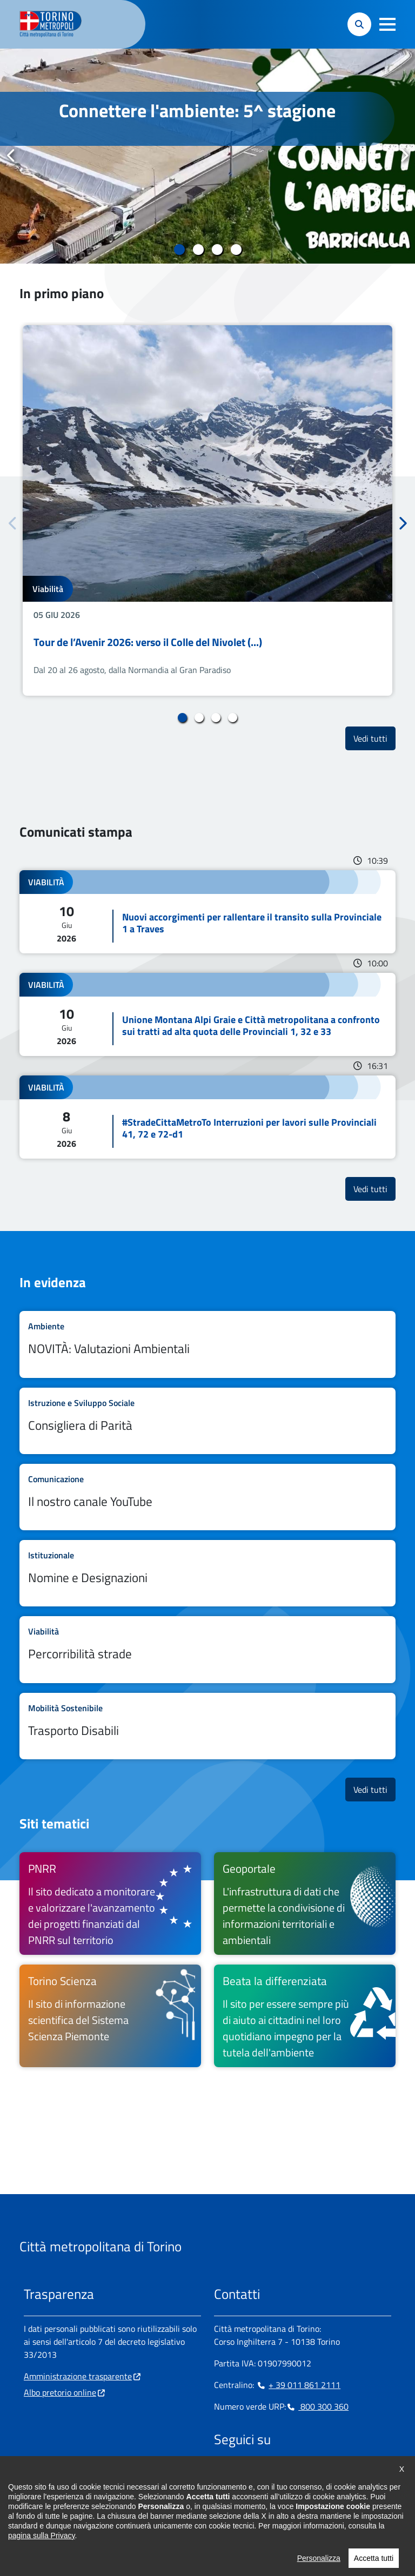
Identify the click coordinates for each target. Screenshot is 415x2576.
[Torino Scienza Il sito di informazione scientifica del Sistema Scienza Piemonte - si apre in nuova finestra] (110, 2016)
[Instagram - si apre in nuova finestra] (239, 2473)
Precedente (11, 155)
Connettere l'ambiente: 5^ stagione (197, 110)
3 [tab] (217, 249)
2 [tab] (198, 249)
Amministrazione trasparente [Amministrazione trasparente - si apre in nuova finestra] (78, 2376)
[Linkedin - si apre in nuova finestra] (256, 2473)
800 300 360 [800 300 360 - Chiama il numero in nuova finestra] (317, 2406)
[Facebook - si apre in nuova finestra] (222, 2473)
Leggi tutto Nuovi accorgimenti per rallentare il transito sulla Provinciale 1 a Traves (207, 911)
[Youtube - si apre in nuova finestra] (308, 2473)
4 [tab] (235, 249)
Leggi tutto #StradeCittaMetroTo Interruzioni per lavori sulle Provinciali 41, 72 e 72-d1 (207, 1117)
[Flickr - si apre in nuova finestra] (325, 2473)
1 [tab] (179, 249)
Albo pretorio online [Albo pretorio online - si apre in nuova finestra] (60, 2392)
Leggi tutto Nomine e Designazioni (207, 1573)
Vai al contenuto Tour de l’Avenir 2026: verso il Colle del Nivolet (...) (207, 510)
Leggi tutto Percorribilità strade (207, 1649)
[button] (387, 24)
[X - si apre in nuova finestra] (291, 2473)
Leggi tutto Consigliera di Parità (207, 1421)
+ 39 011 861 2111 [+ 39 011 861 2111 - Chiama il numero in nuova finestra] (298, 2384)
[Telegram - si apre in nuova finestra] (274, 2473)
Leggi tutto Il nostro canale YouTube (207, 1497)
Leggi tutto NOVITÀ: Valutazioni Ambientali (207, 1344)
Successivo (403, 155)
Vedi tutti (374, 738)
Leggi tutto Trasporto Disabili (207, 1726)
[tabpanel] (207, 156)
